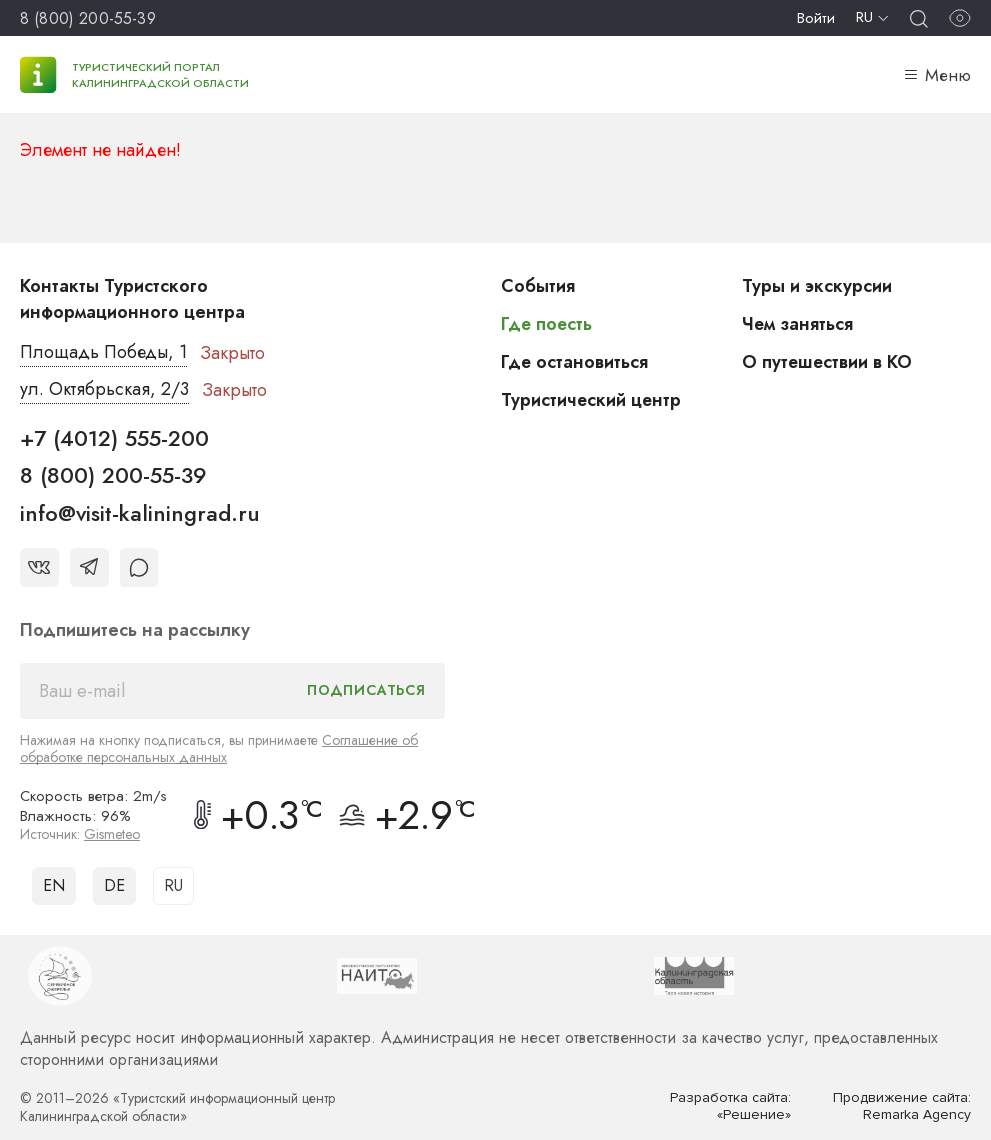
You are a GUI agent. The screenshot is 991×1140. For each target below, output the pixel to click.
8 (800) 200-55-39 (88, 18)
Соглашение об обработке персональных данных (219, 748)
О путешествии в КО (828, 362)
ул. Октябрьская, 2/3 (104, 390)
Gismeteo (112, 834)
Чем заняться (798, 324)
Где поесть (547, 324)
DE (114, 885)
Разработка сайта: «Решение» (730, 1106)
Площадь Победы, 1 (104, 353)
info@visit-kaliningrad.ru (140, 513)
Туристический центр (592, 400)
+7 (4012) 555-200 (114, 438)
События (538, 286)
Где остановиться (575, 362)
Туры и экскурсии (817, 286)
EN (54, 885)
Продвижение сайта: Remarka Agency (902, 1106)
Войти (816, 18)
